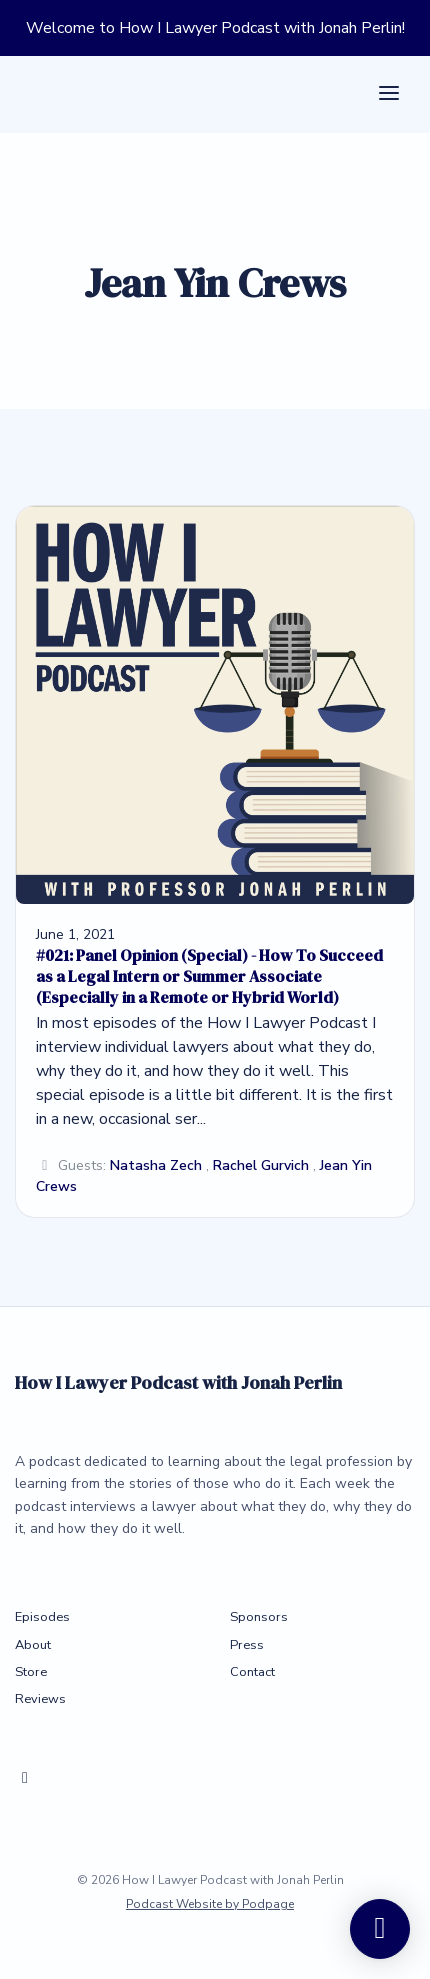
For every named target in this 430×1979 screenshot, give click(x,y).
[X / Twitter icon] (25, 1778)
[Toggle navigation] (389, 94)
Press (247, 1645)
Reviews (40, 1699)
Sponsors (259, 1617)
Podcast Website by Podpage (210, 1904)
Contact (252, 1672)
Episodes (42, 1617)
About (33, 1645)
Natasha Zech (156, 1165)
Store (31, 1672)
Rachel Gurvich (261, 1165)
